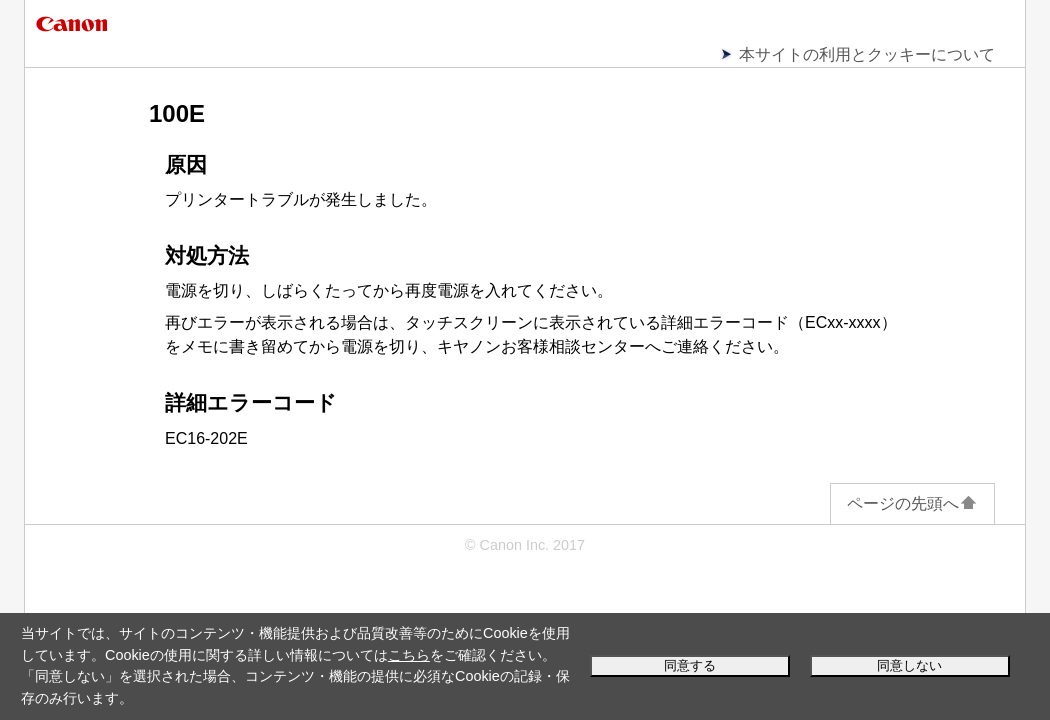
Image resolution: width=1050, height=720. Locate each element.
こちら (409, 655)
